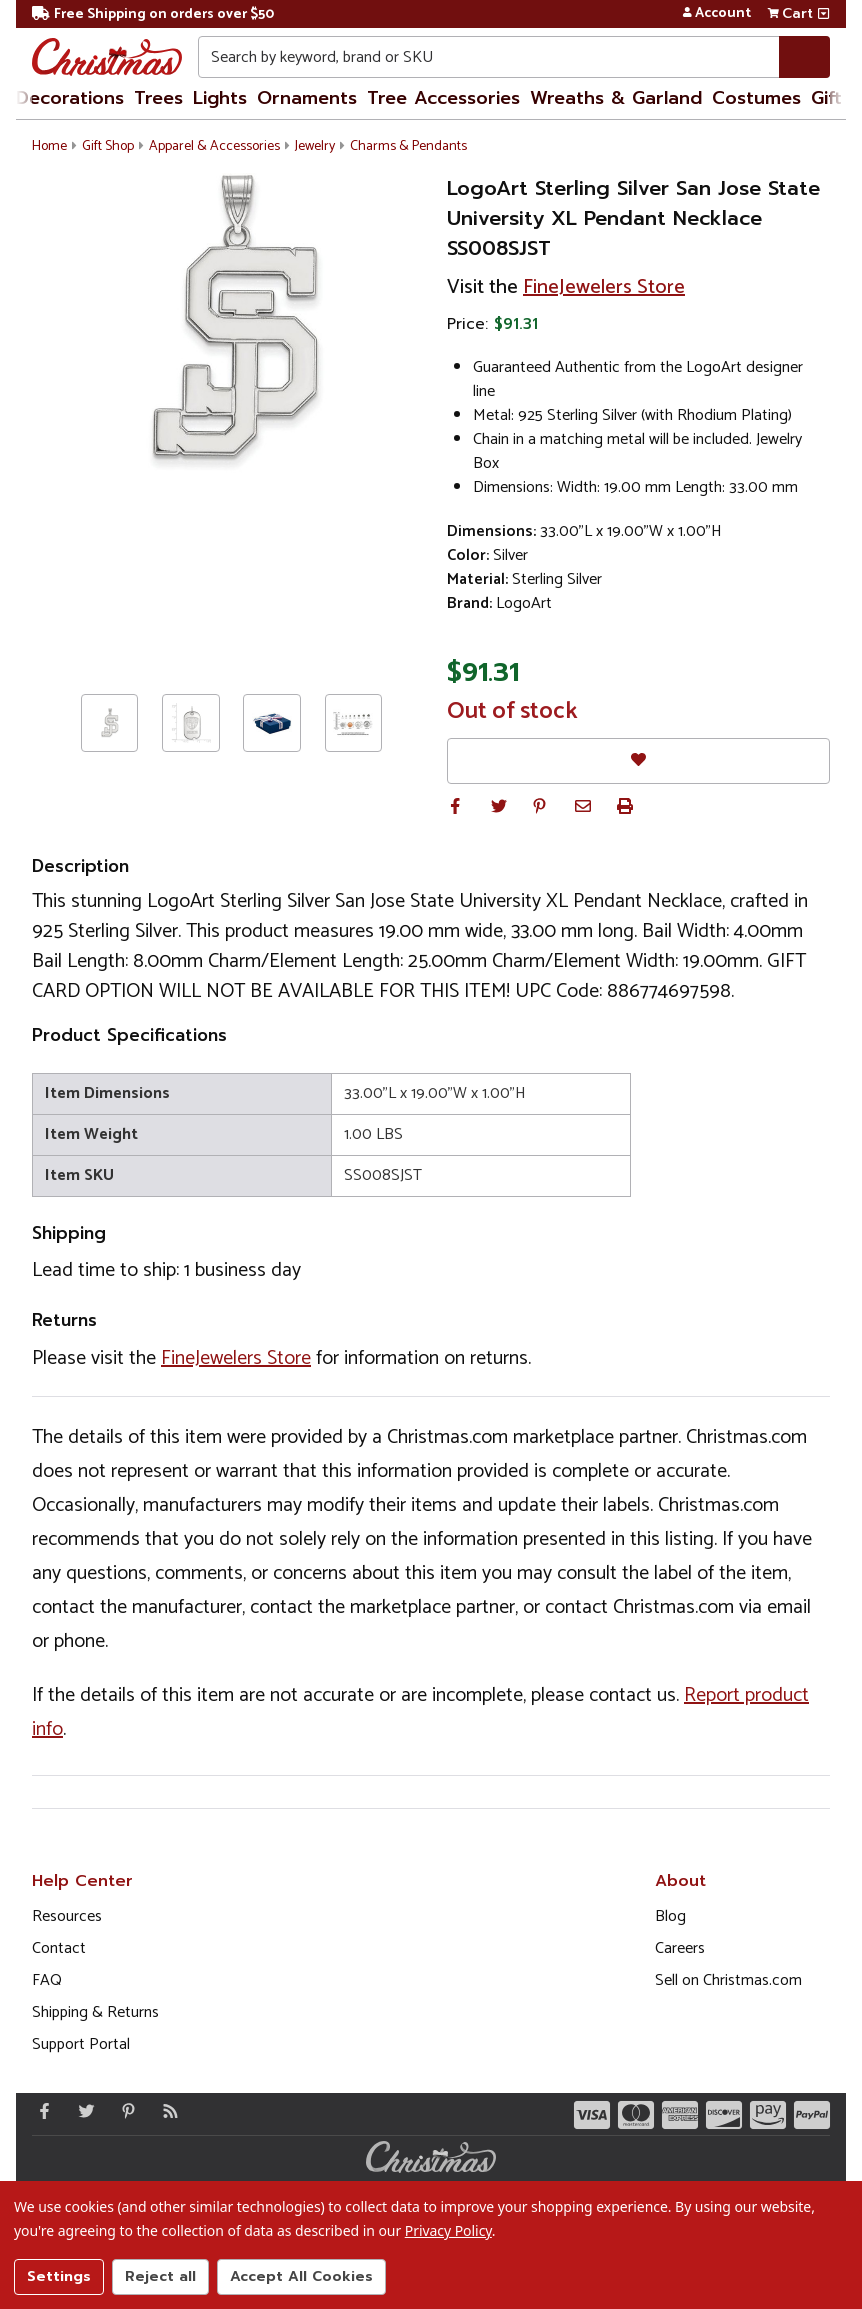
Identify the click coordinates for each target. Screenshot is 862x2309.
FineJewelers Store (604, 287)
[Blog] (166, 2111)
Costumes (756, 98)
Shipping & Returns (95, 2012)
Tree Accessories (443, 98)
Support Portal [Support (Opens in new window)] (81, 2044)
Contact (59, 1948)
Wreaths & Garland (616, 98)
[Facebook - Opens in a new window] (40, 2111)
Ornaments (307, 98)
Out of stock (512, 712)
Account (716, 14)
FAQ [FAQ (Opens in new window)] (47, 1980)
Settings (59, 2276)
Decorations (70, 98)
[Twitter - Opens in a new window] (82, 2111)
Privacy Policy (448, 2230)
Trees (158, 98)
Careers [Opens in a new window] (680, 1948)
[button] (455, 806)
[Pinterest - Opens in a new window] (124, 2111)
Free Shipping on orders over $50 (153, 14)
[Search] (804, 57)
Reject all (160, 2276)
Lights (220, 98)
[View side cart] (823, 14)
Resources (67, 1916)
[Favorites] (638, 760)
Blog (670, 1916)
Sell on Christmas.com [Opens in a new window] (728, 1980)
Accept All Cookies (301, 2276)
